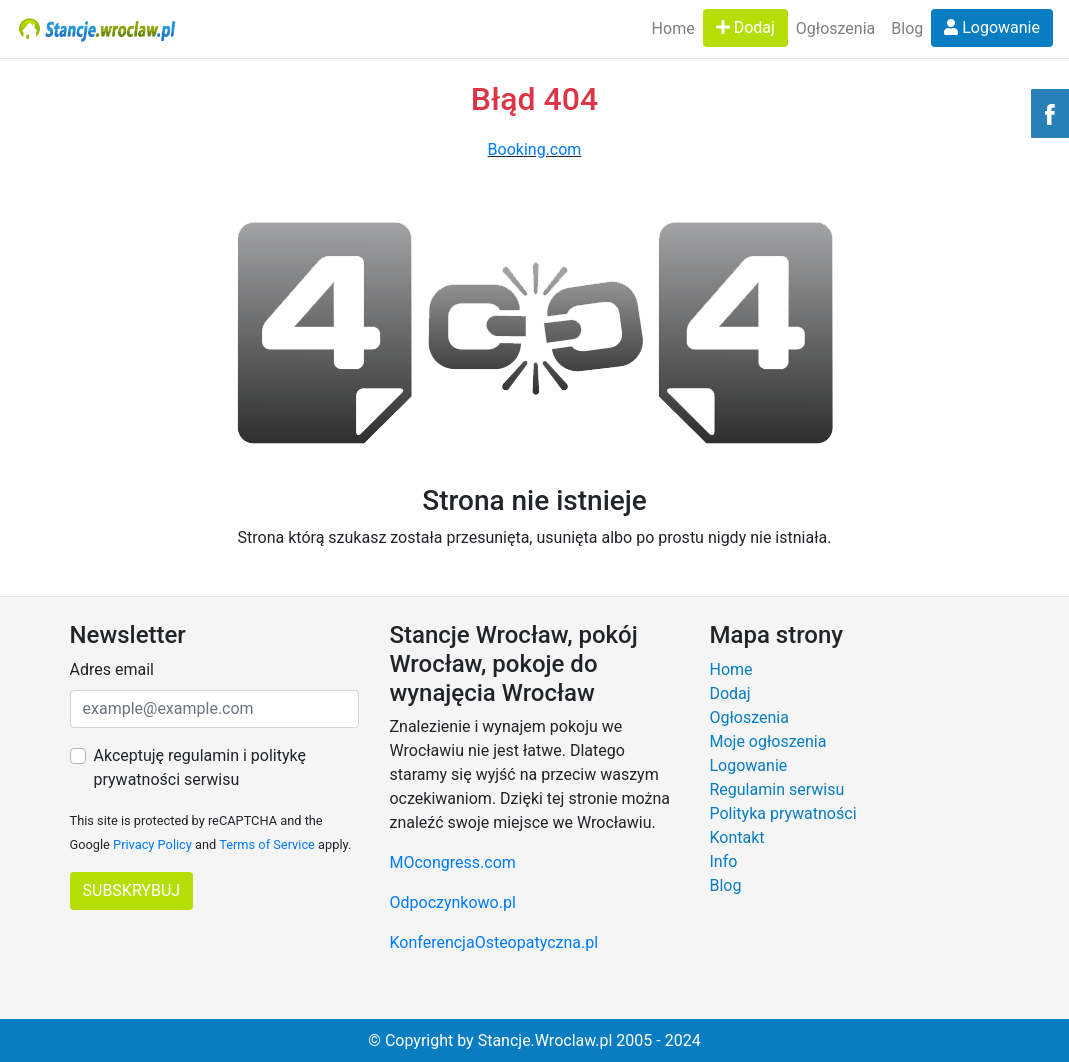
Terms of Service (267, 844)
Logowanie (992, 27)
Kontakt (736, 837)
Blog (907, 28)
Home (673, 28)
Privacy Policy (152, 844)
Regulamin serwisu (776, 789)
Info (723, 861)
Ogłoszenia (835, 28)
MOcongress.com (452, 862)
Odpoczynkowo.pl (452, 902)
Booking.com (535, 149)
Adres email (112, 669)
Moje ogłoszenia (767, 741)
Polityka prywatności (782, 813)
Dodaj (745, 27)
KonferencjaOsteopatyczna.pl (493, 942)
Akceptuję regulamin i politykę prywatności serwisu (200, 767)
